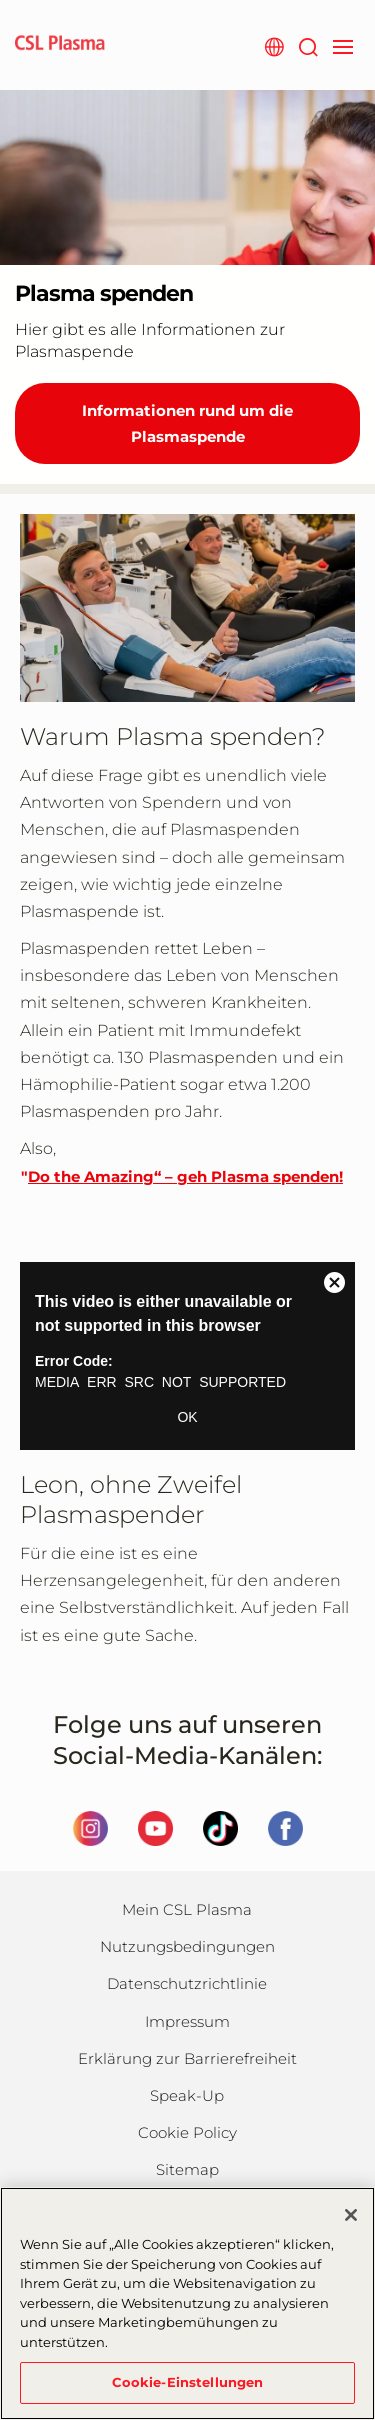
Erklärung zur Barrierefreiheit (187, 2058)
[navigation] (342, 45)
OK (187, 1417)
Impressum (187, 2021)
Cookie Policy (187, 2132)
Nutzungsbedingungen (187, 1946)
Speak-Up (187, 2095)
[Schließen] (351, 2215)
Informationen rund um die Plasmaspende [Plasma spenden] (187, 423)
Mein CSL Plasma (187, 1909)
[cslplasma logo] (60, 45)
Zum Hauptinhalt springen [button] (0, 0)
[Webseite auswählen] (273, 45)
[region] (187, 2303)
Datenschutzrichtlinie (187, 1983)
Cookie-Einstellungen (188, 2382)
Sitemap (187, 2169)
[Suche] (307, 45)
